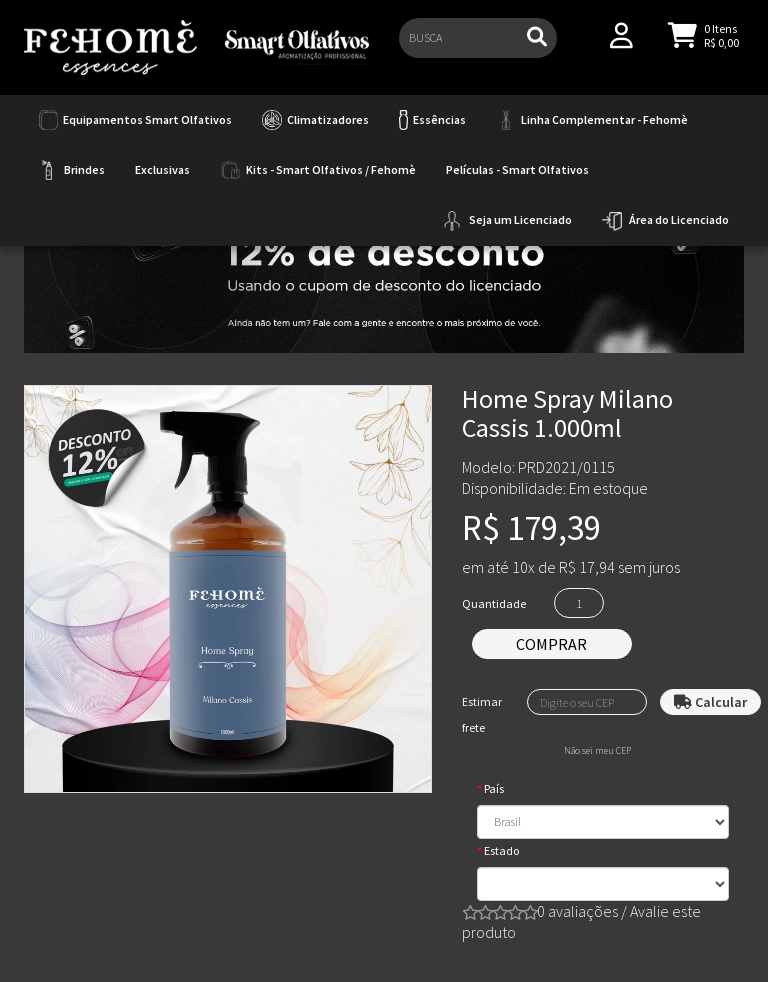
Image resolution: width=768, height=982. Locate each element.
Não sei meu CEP (597, 751)
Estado (501, 850)
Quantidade (494, 603)
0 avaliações (577, 911)
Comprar (551, 644)
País (494, 788)
